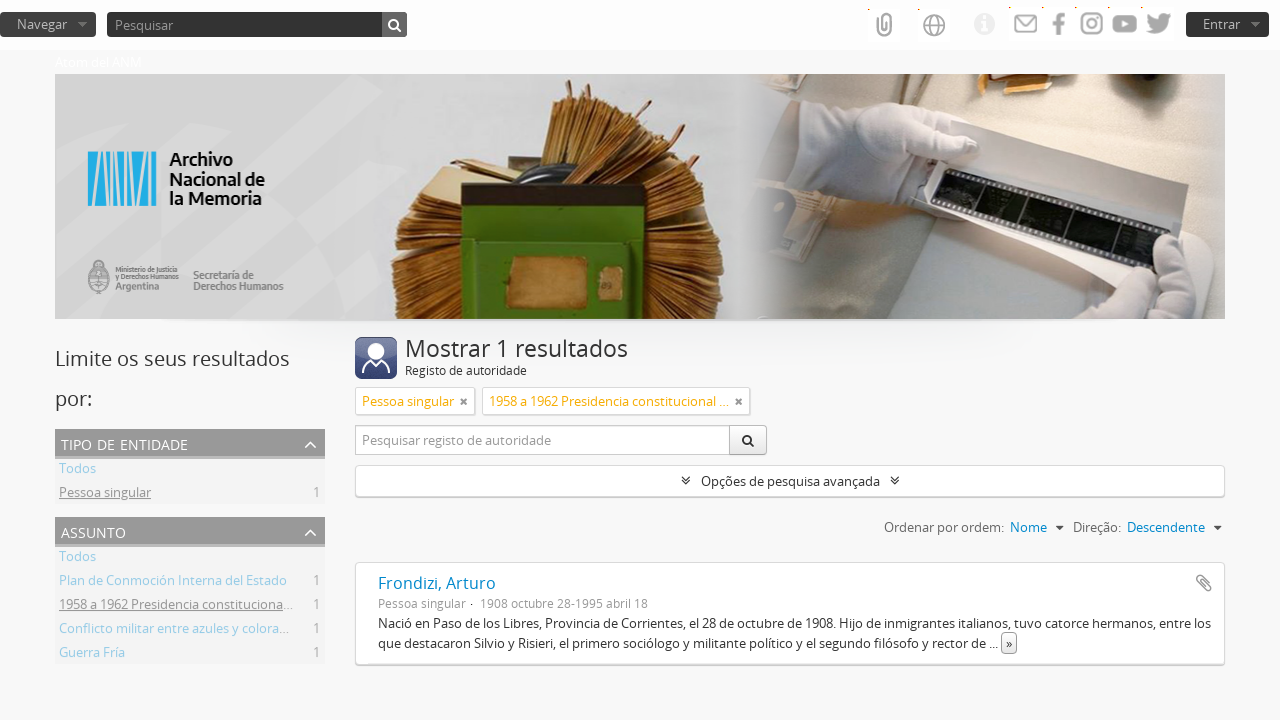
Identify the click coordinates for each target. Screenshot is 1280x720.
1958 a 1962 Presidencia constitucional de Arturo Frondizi (228, 607)
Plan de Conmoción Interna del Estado (173, 583)
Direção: (1097, 527)
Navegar (42, 24)
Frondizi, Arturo (437, 583)
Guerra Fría (92, 655)
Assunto (93, 530)
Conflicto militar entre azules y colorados (180, 631)
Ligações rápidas (984, 25)
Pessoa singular (105, 495)
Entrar (1221, 24)
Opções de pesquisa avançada (790, 481)
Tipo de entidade (124, 442)
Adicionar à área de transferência (1204, 583)
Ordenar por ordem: (944, 527)
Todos (77, 471)
